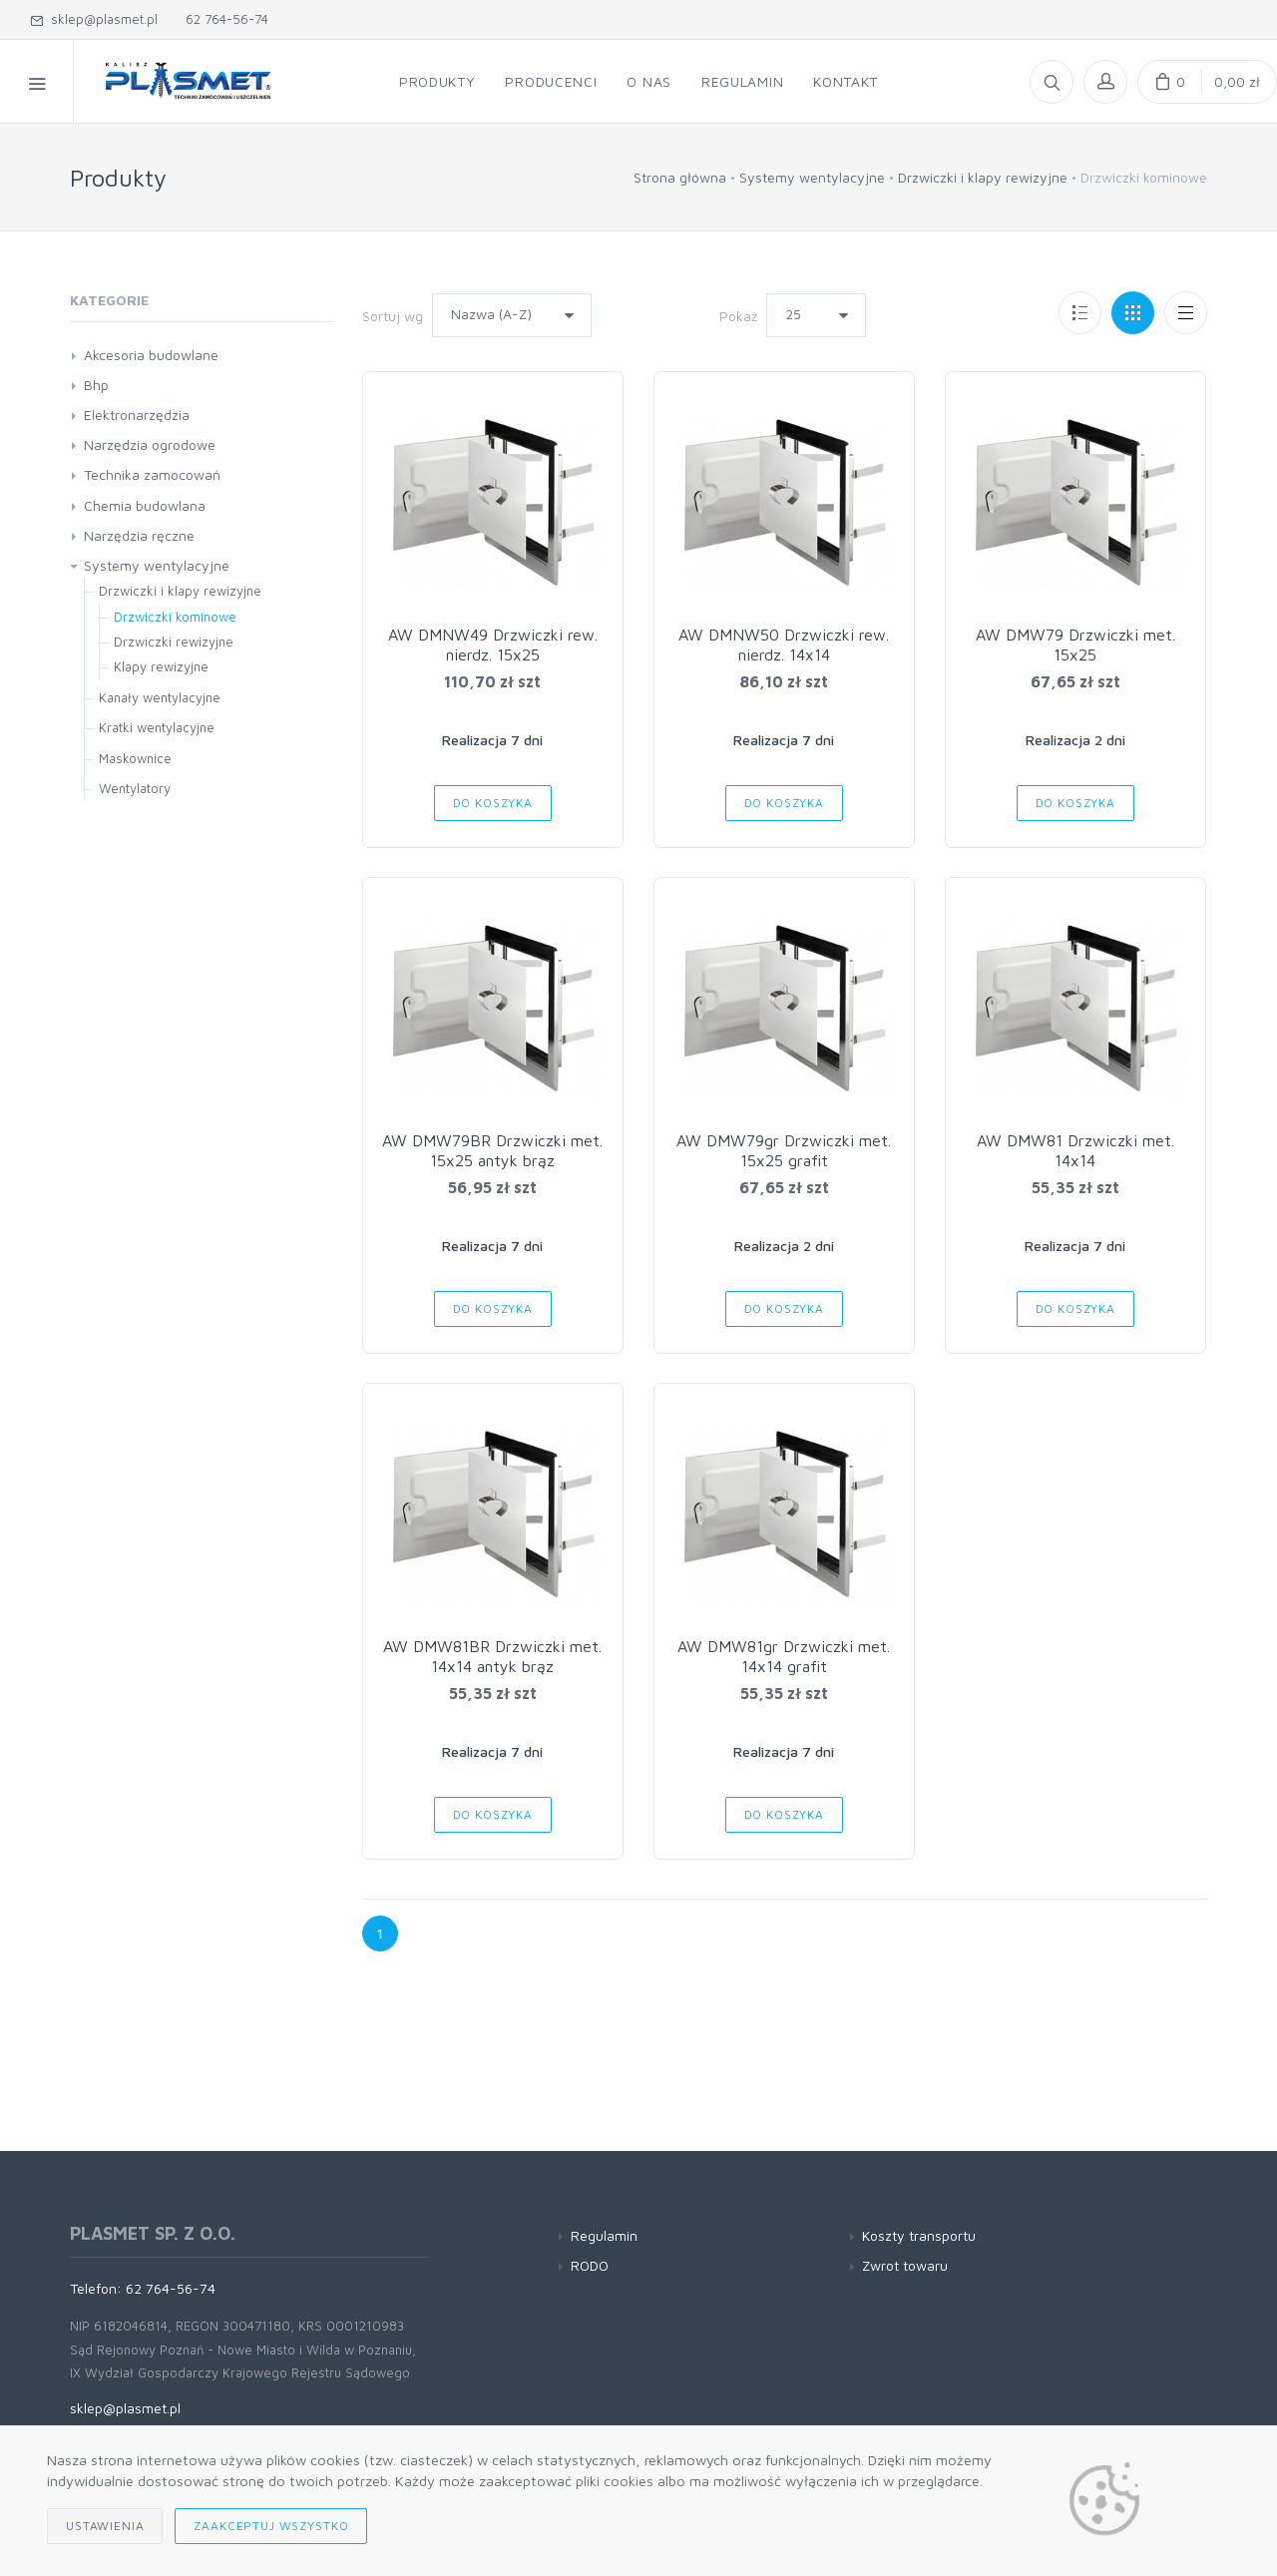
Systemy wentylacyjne (812, 177)
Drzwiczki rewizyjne (173, 641)
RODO (590, 2265)
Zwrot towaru (905, 2265)
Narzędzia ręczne (139, 535)
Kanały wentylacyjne (159, 697)
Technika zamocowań (152, 474)
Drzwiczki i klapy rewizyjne (982, 177)
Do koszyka (493, 802)
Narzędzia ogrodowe (149, 444)
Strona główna (680, 177)
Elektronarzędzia (137, 414)
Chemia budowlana (145, 505)
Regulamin (604, 2235)
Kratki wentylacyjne (156, 727)
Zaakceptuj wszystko (271, 2525)
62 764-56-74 (223, 19)
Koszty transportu (919, 2235)
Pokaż (738, 315)
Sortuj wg (392, 315)
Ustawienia (105, 2525)
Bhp (96, 384)
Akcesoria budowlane (151, 354)
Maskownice (135, 758)
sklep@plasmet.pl (94, 19)
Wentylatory (135, 788)
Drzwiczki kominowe (175, 617)
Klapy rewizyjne (161, 666)
